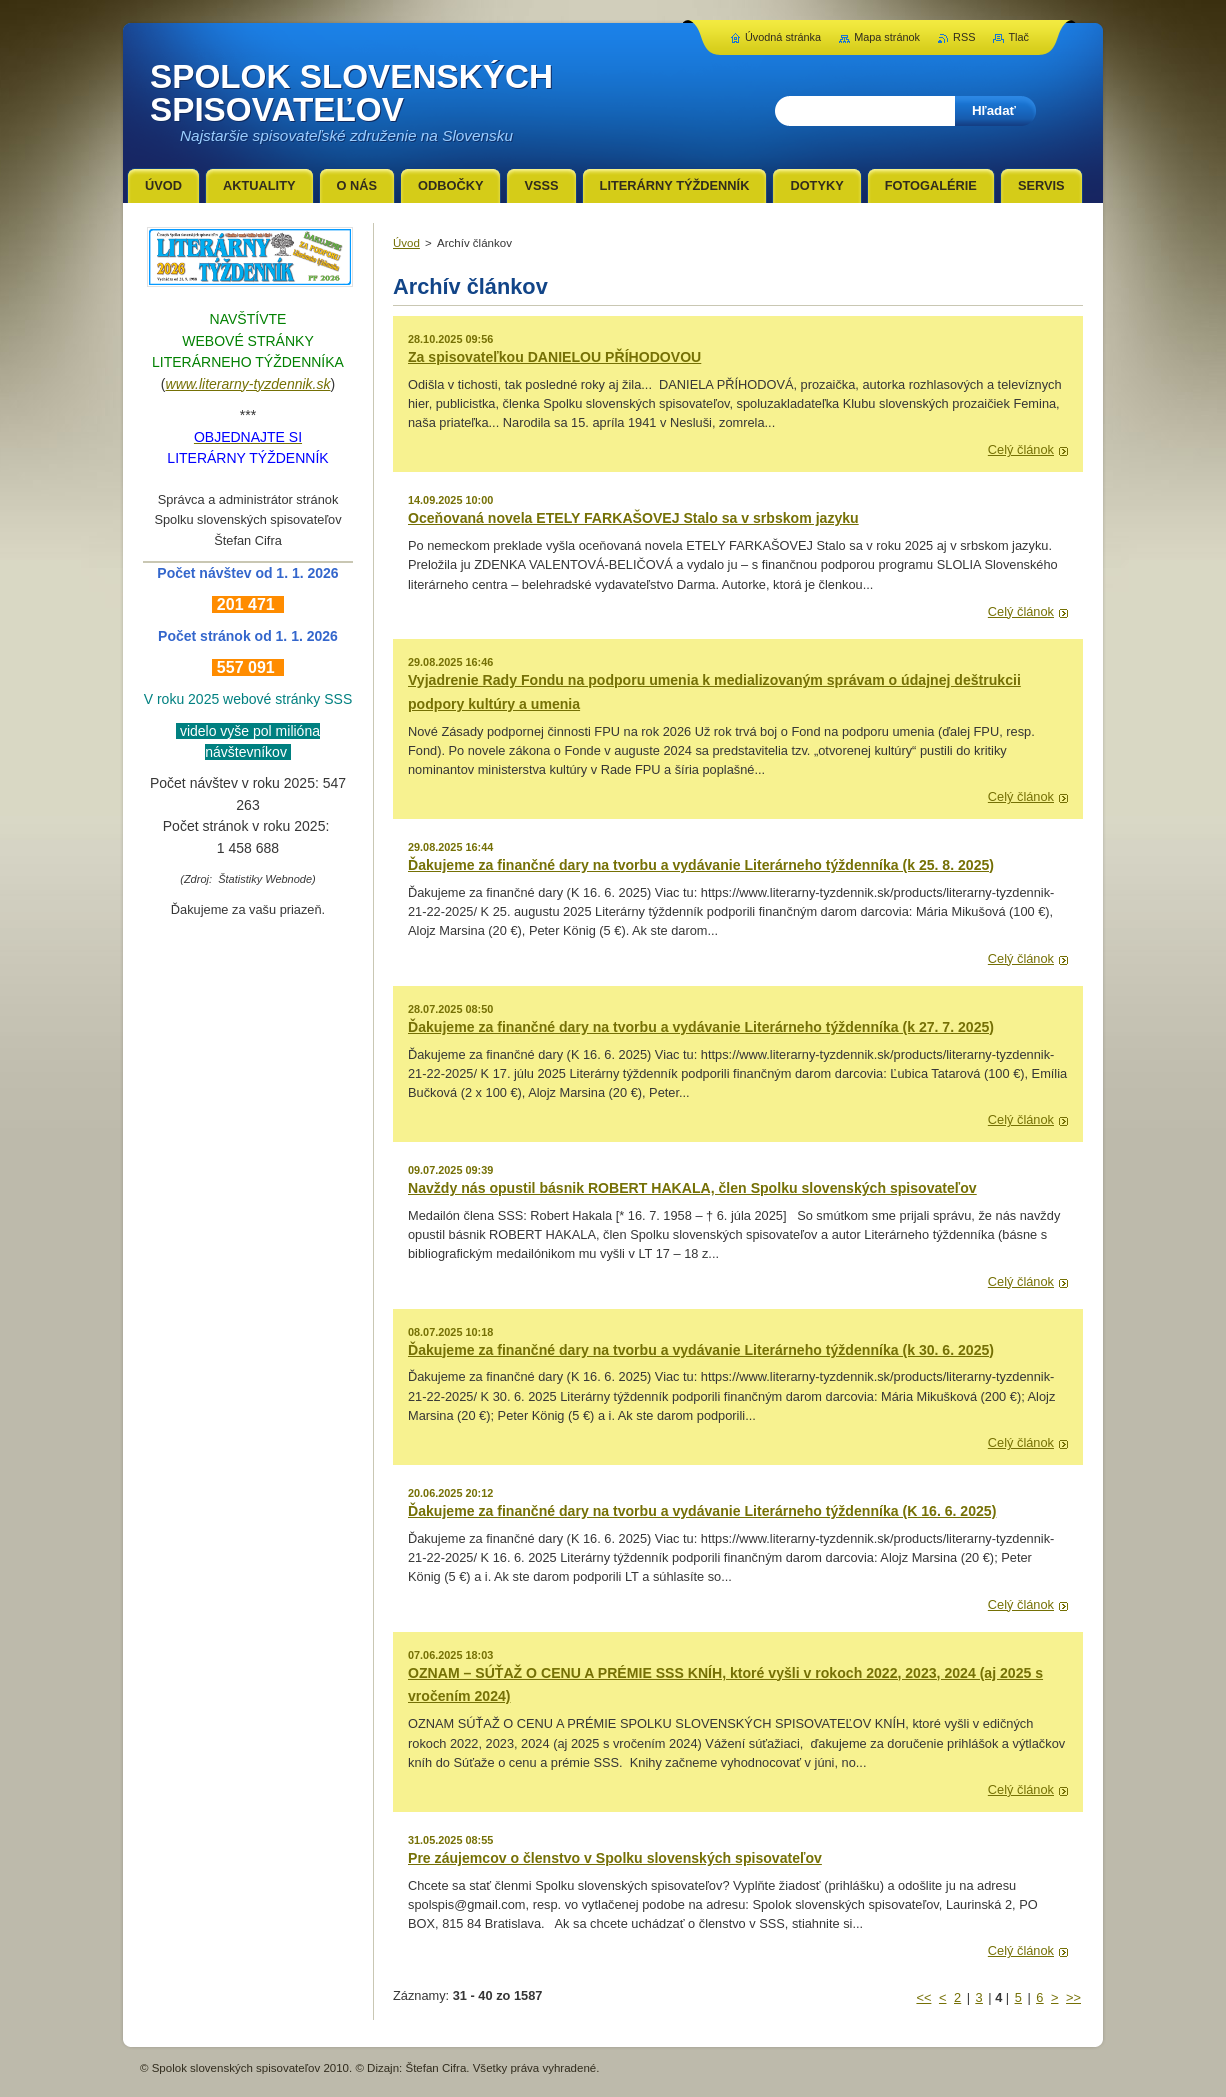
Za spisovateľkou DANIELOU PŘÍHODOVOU (554, 357)
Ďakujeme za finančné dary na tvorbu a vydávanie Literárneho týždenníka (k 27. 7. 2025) (701, 1027)
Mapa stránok (887, 37)
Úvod (406, 243)
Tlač (1018, 37)
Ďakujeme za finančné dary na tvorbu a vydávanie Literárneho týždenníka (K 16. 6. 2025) (702, 1511)
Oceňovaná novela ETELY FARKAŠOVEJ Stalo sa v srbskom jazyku (633, 518)
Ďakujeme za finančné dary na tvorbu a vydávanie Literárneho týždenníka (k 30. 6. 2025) (701, 1350)
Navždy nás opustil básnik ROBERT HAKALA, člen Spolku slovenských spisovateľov (692, 1188)
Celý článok (1021, 449)
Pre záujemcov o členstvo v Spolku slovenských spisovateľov (615, 1858)
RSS (964, 37)
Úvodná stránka (783, 37)
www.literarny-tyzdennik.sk (248, 384)
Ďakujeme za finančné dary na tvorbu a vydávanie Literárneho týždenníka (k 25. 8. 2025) (701, 865)
